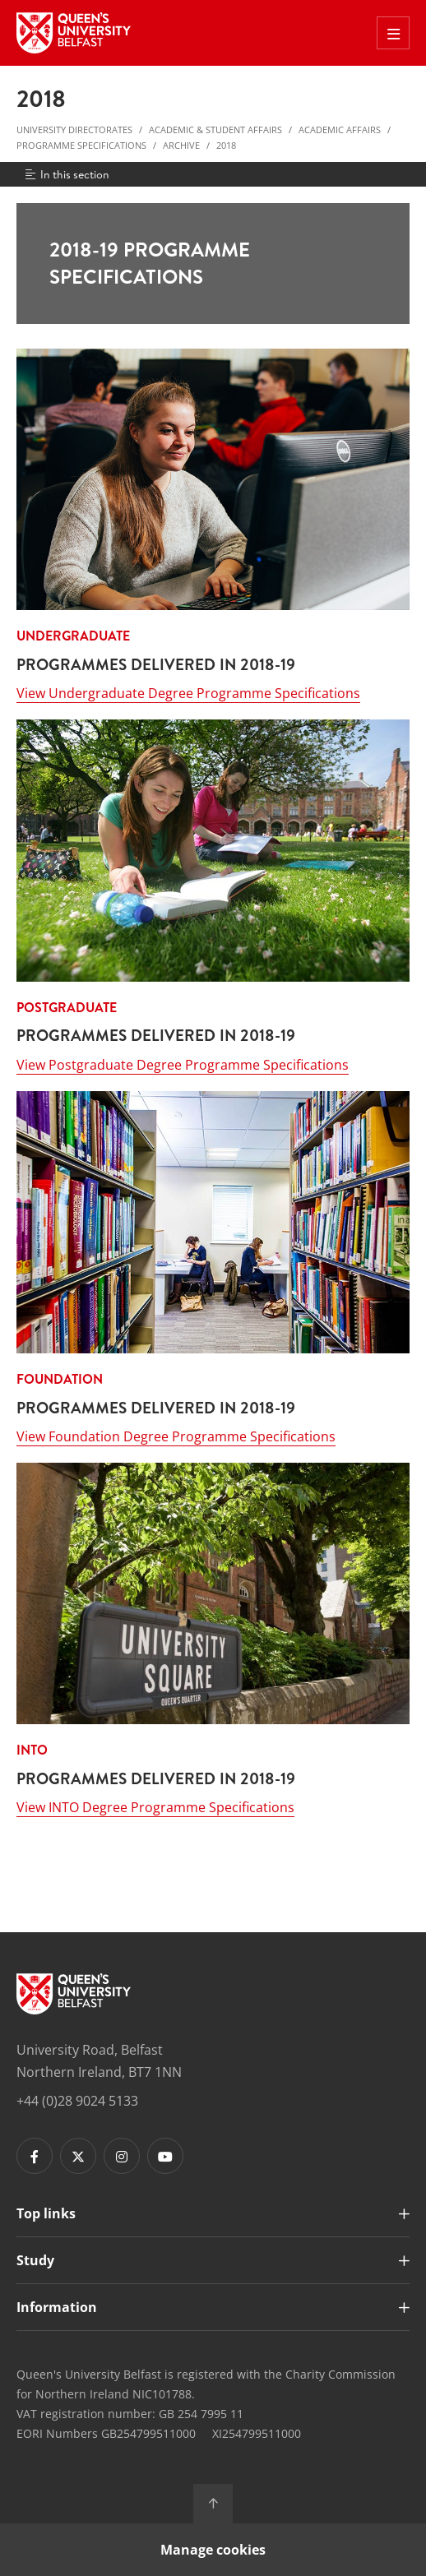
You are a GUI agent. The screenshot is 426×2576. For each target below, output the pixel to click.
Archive (181, 145)
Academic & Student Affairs (215, 129)
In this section (66, 174)
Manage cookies (213, 2550)
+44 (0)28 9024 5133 (77, 2101)
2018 (226, 145)
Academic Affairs (340, 129)
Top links (46, 2213)
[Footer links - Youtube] (165, 2156)
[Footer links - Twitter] (78, 2156)
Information (56, 2307)
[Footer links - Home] (73, 1993)
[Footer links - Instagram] (122, 2156)
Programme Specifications (81, 145)
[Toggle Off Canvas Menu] (393, 32)
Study (35, 2260)
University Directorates (74, 129)
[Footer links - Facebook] (34, 2156)
